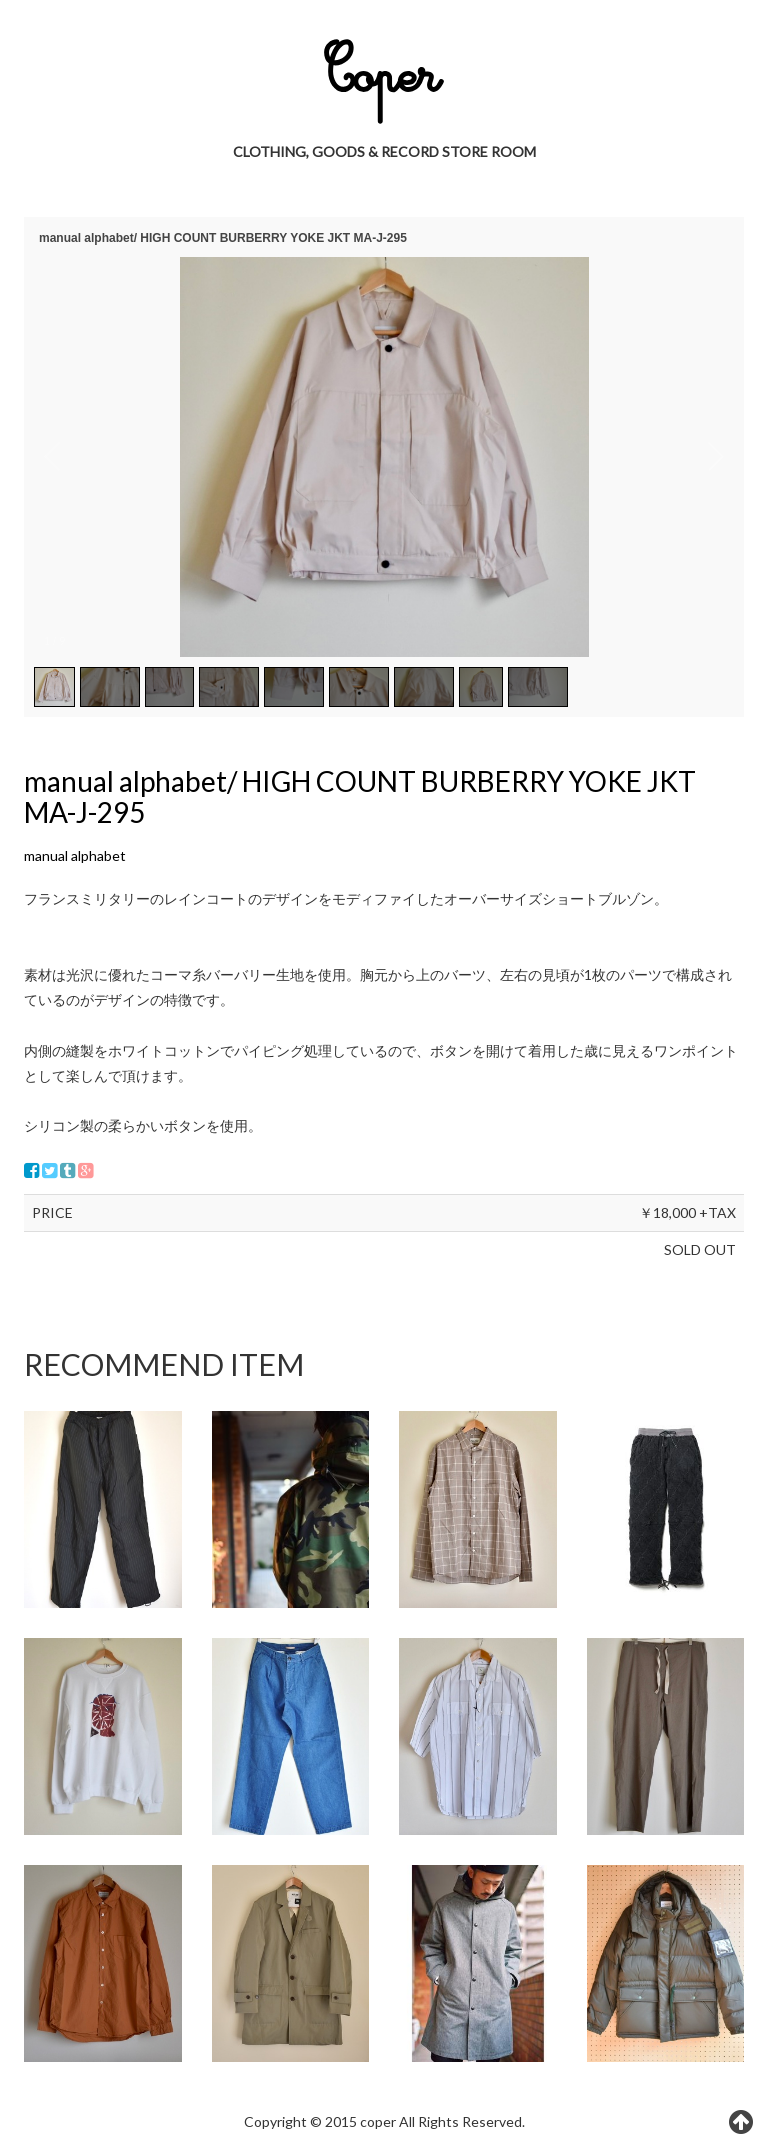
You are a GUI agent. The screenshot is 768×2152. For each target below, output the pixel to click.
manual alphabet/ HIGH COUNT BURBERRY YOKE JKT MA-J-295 (360, 796)
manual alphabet (75, 855)
